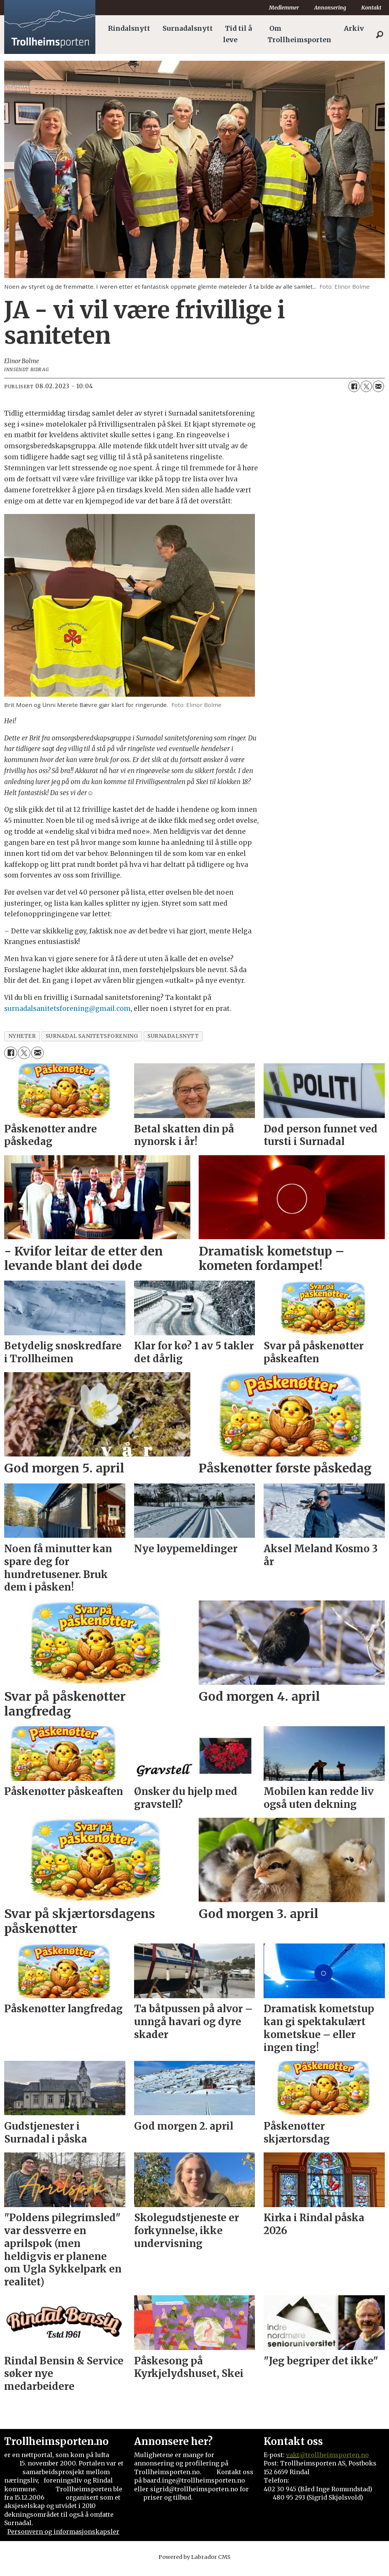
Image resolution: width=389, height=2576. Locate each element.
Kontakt (371, 7)
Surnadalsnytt (188, 28)
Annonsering (330, 7)
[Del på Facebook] (354, 394)
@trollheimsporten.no (334, 2462)
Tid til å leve (237, 34)
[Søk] (379, 34)
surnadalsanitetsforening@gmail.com (67, 1016)
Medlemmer (284, 7)
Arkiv (354, 28)
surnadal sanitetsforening (92, 1044)
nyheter (22, 1044)
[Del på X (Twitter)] (366, 394)
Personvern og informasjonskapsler (63, 2539)
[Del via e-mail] (378, 394)
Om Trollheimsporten (299, 34)
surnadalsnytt (173, 1044)
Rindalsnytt (129, 28)
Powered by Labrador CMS (194, 2564)
